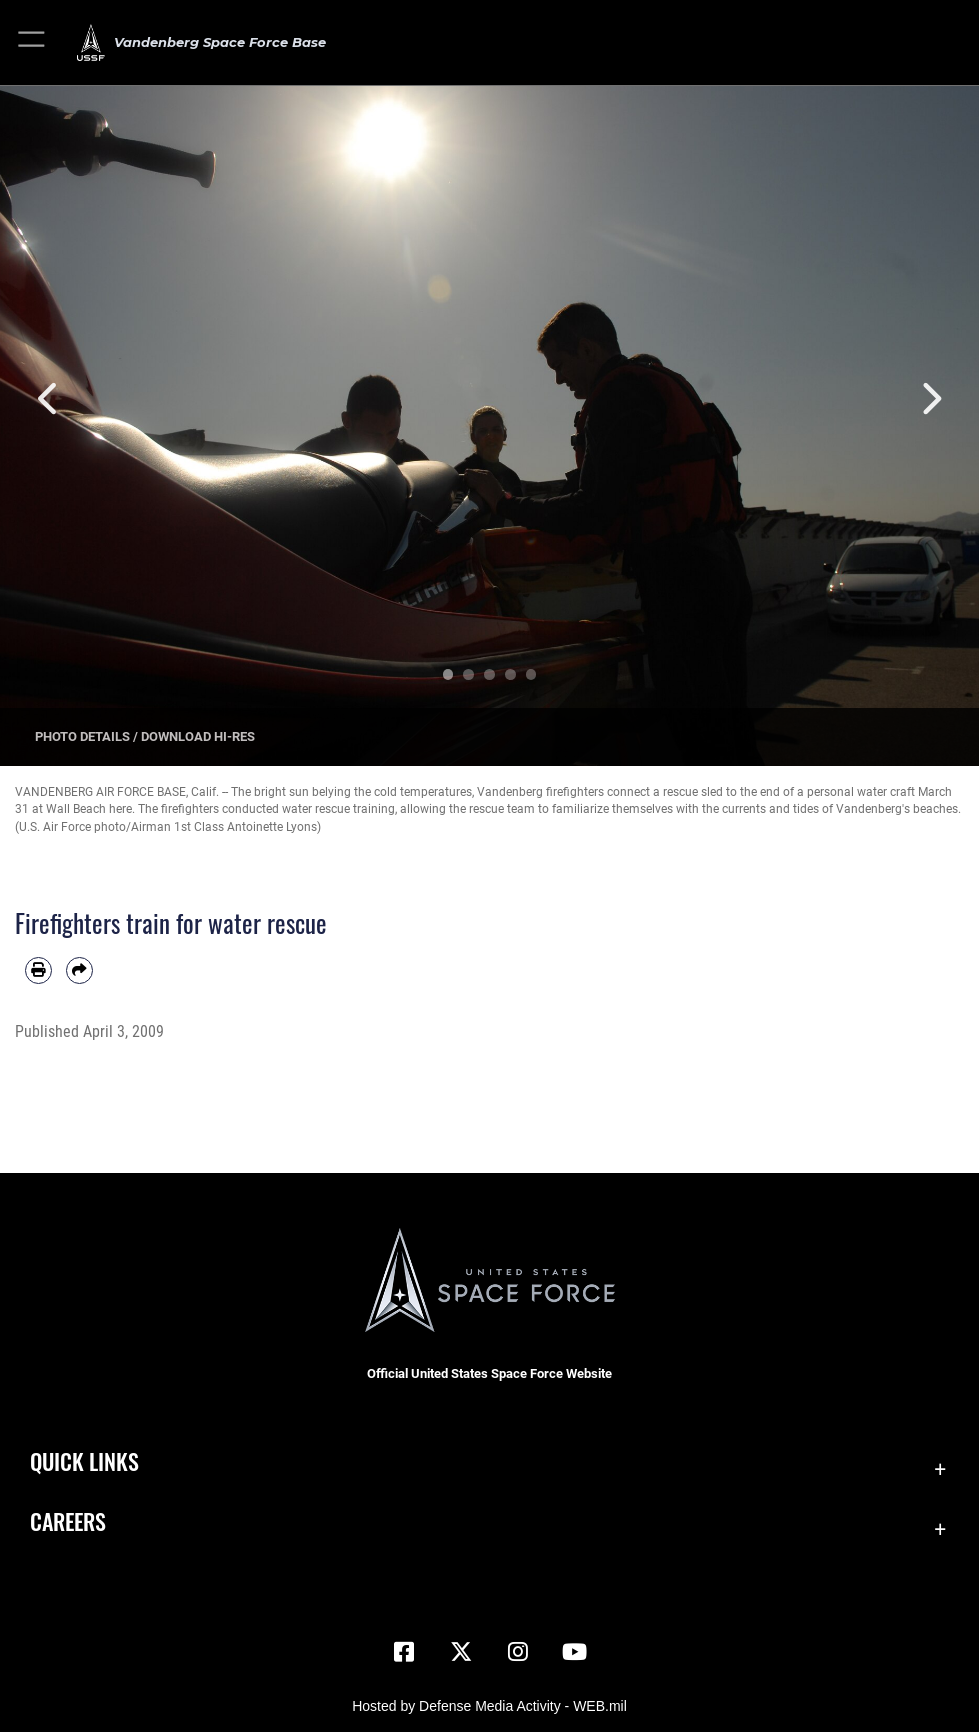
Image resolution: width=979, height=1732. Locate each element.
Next (930, 398)
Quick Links (84, 1461)
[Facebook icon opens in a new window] (404, 1652)
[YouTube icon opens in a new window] (575, 1652)
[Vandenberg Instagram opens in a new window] (518, 1652)
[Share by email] (79, 970)
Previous (49, 398)
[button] (32, 42)
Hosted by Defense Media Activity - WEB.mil (489, 1706)
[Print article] (38, 970)
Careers (68, 1521)
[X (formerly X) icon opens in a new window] (461, 1652)
